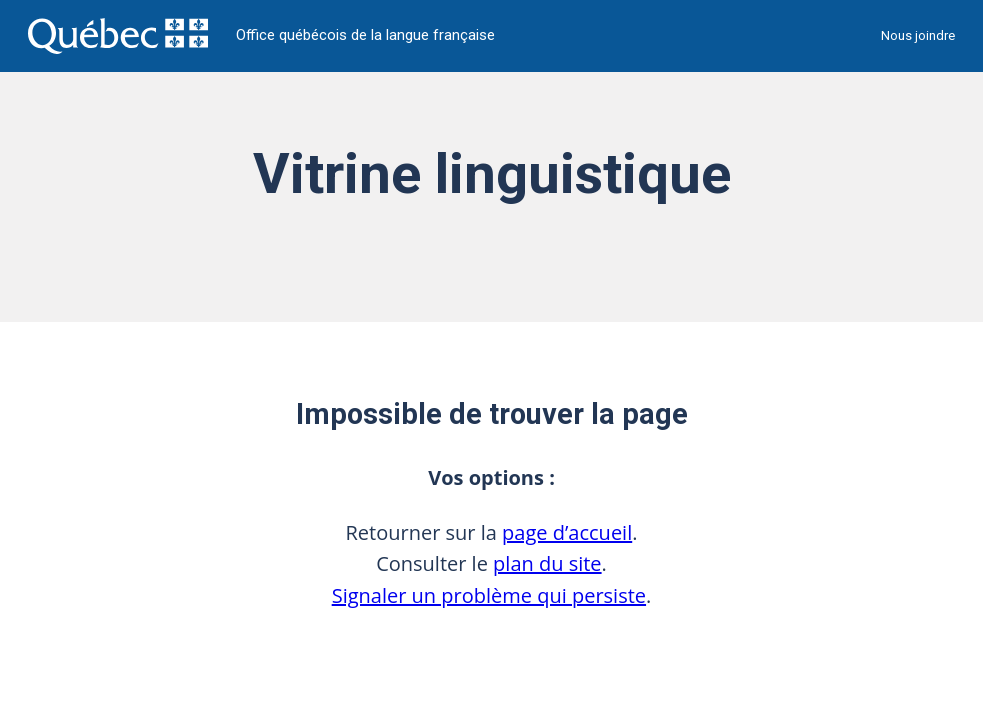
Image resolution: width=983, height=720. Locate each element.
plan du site (547, 563)
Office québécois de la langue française (365, 35)
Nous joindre (918, 35)
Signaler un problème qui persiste (489, 595)
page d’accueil (567, 532)
